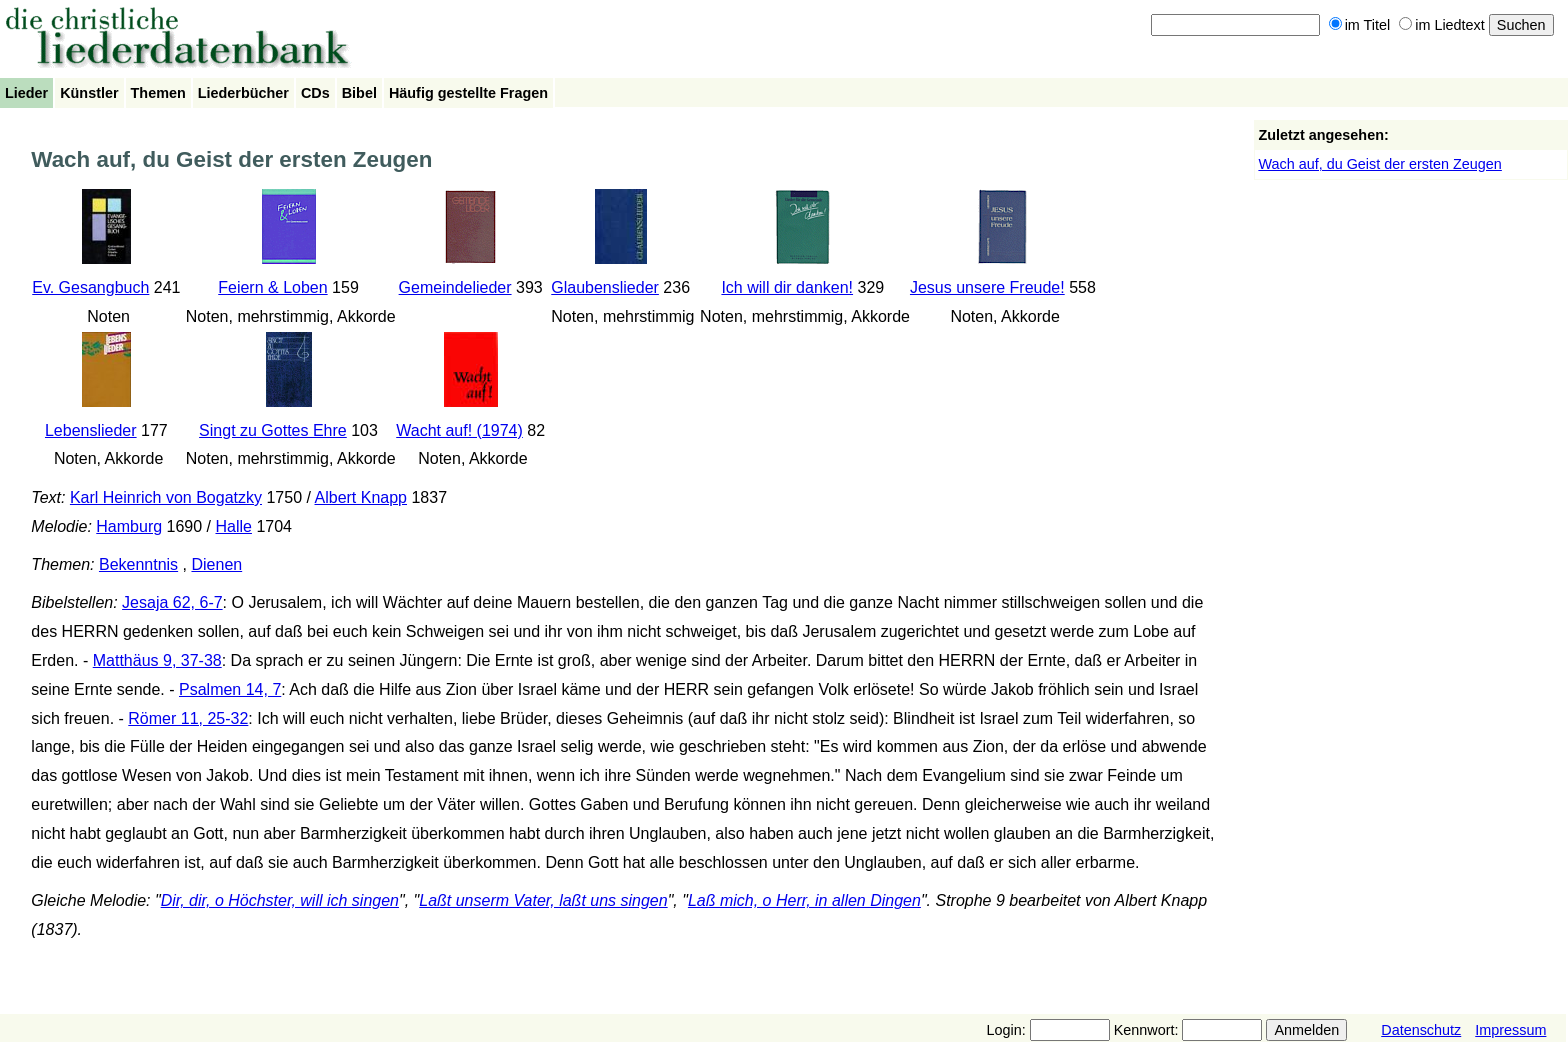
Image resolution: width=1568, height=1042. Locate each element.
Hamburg (129, 526)
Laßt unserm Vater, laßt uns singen (543, 900)
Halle (233, 526)
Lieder (26, 93)
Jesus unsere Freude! (987, 287)
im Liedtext (1442, 25)
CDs (315, 93)
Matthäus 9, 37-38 (157, 660)
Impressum (1510, 1030)
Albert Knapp (361, 497)
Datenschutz (1421, 1030)
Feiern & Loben (272, 287)
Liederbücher (243, 93)
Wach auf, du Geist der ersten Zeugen (1379, 164)
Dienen (216, 564)
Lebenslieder (91, 430)
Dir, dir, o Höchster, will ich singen (280, 900)
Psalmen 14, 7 (230, 689)
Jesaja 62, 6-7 (172, 602)
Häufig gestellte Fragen (468, 93)
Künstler (89, 93)
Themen (158, 93)
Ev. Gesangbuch (90, 287)
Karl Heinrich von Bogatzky (166, 497)
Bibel (359, 93)
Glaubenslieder (605, 287)
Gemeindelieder (455, 287)
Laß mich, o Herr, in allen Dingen (804, 900)
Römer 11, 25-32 (188, 718)
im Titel (1360, 25)
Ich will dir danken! (787, 287)
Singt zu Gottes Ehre (273, 430)
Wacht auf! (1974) (459, 430)
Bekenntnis (138, 564)
